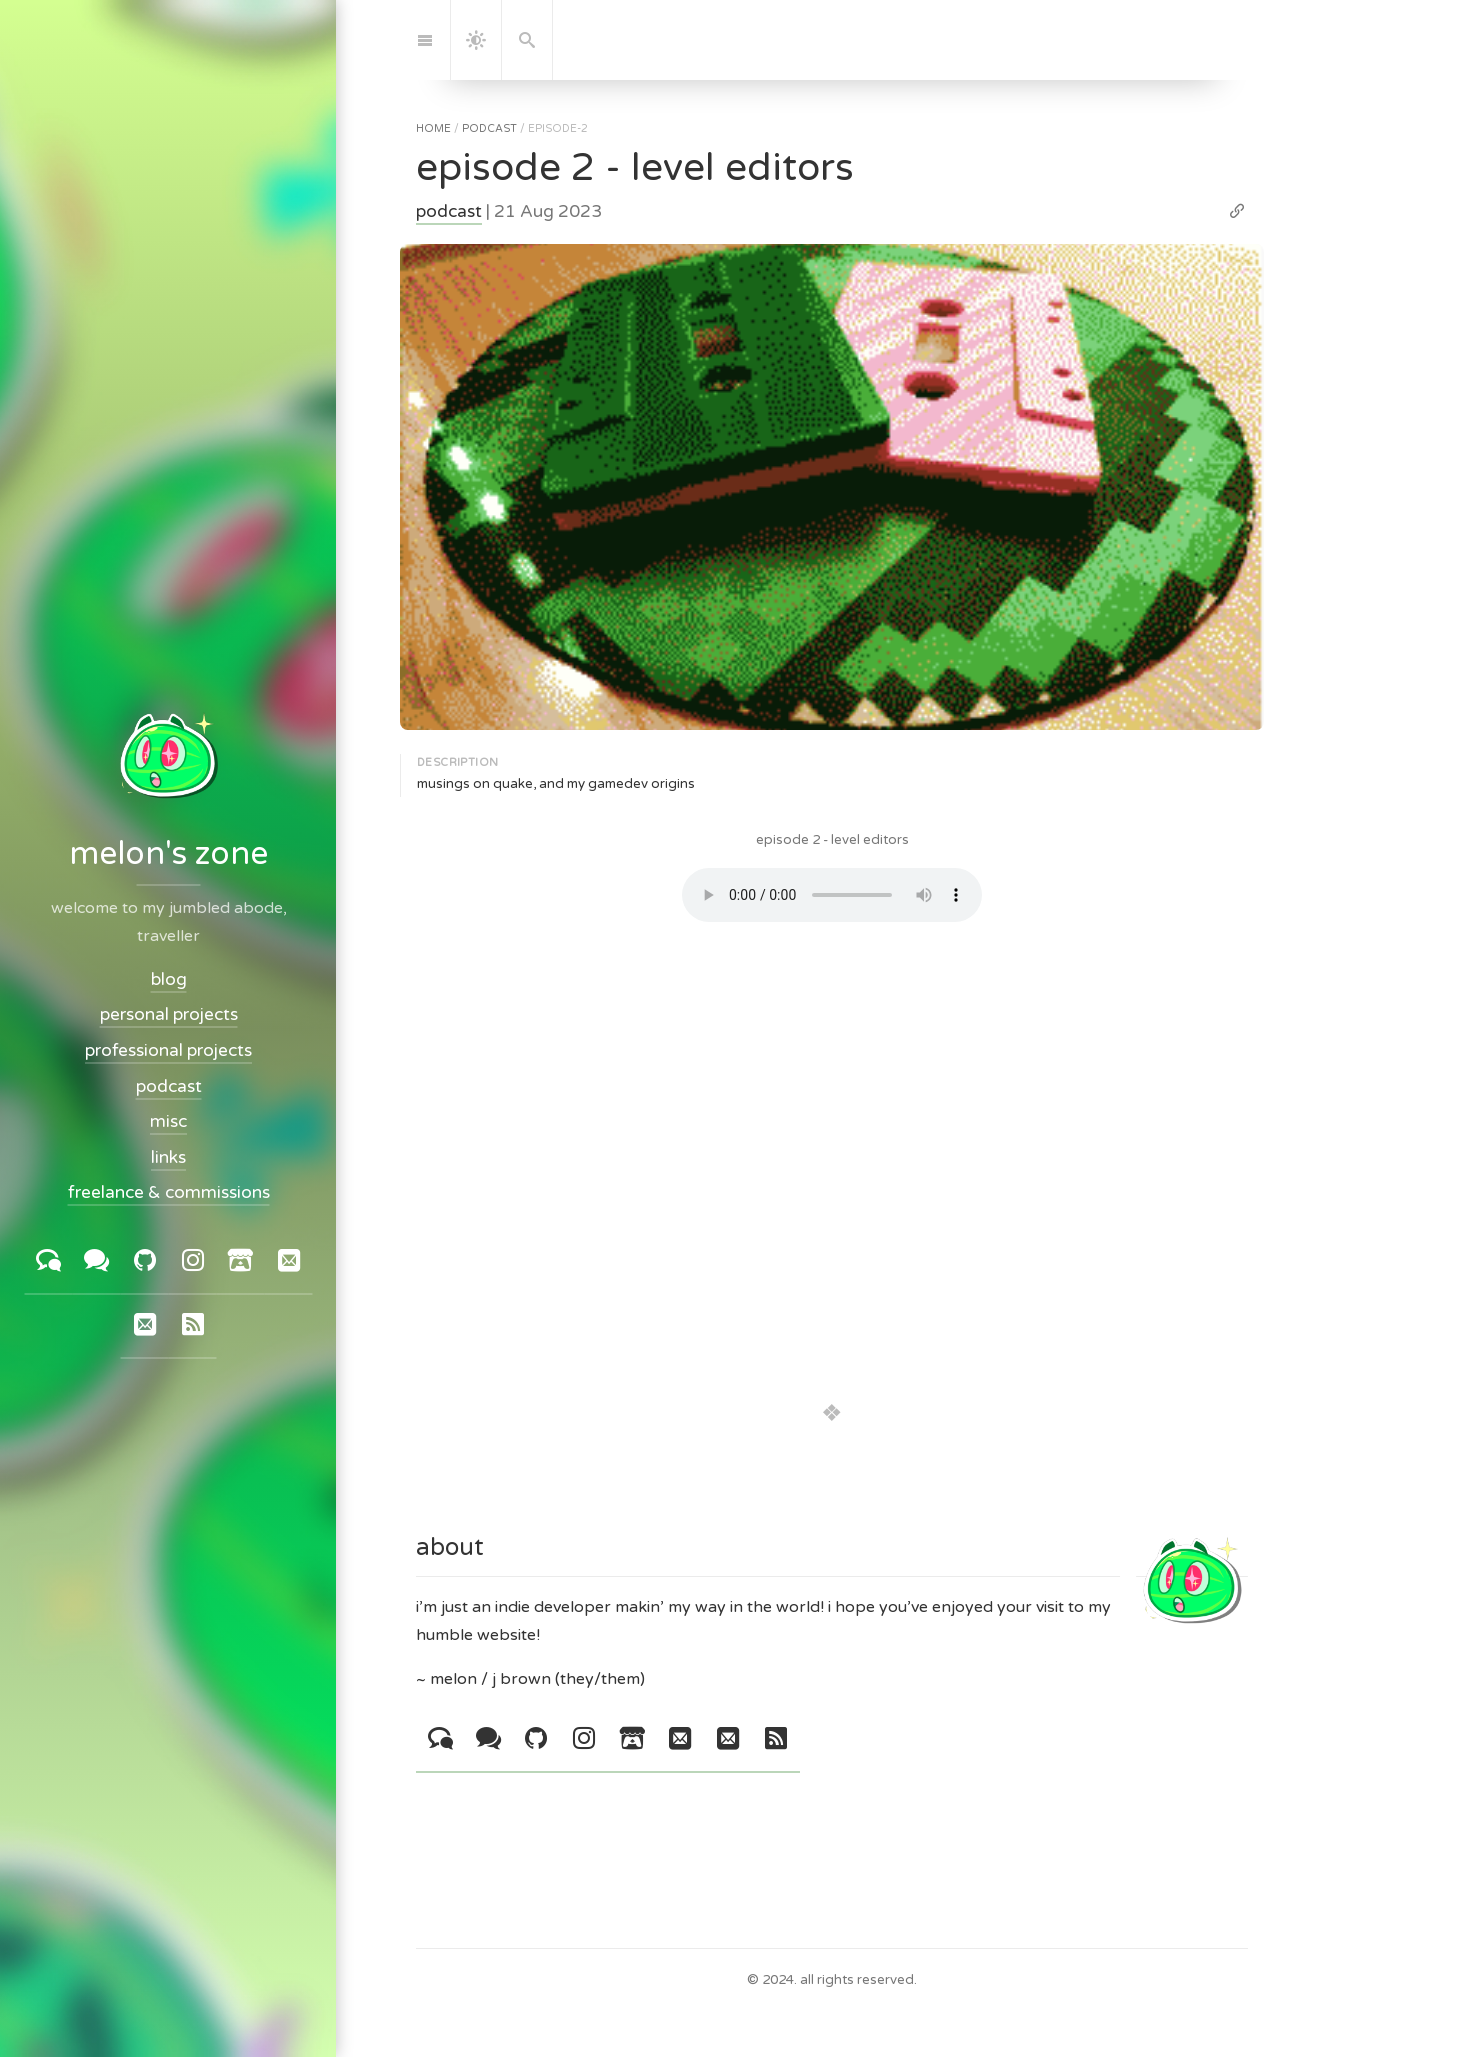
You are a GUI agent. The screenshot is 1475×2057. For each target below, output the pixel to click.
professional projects (168, 1050)
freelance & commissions (168, 1192)
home (433, 128)
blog (168, 979)
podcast (489, 128)
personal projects (168, 1014)
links (168, 1157)
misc (168, 1121)
